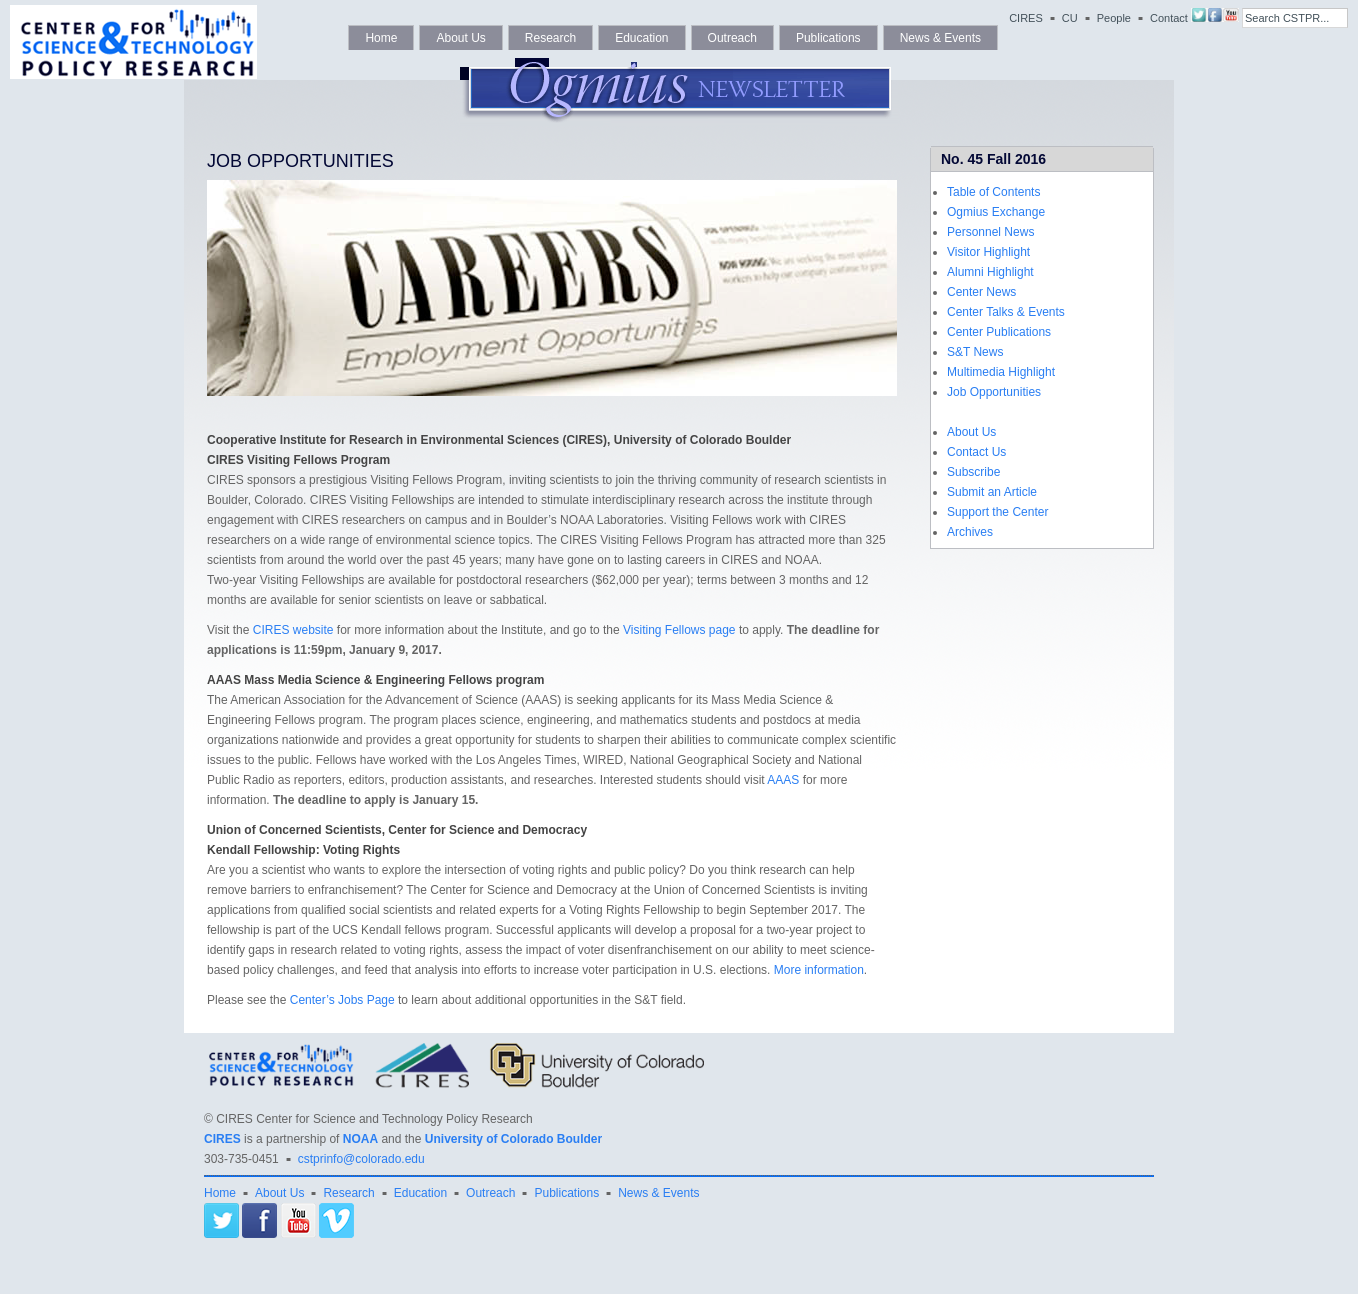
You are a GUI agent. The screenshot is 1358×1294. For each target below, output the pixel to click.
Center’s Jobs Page (342, 1000)
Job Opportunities (994, 392)
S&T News (975, 352)
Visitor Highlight (988, 252)
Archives (970, 532)
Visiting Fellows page (679, 630)
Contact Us (976, 452)
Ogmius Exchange (996, 212)
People (1114, 18)
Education (641, 38)
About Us (460, 38)
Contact (1169, 18)
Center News (981, 292)
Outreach (732, 38)
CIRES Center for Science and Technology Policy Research (374, 1119)
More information (819, 970)
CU (1070, 18)
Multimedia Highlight (1001, 372)
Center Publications (999, 332)
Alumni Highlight (990, 272)
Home (381, 38)
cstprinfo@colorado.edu (361, 1159)
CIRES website (293, 630)
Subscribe (973, 472)
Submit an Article (992, 492)
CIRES (1026, 18)
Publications (828, 38)
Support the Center (997, 512)
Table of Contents (993, 192)
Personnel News (990, 232)
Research (550, 38)
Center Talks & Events (1006, 312)
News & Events (940, 38)
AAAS (783, 780)
